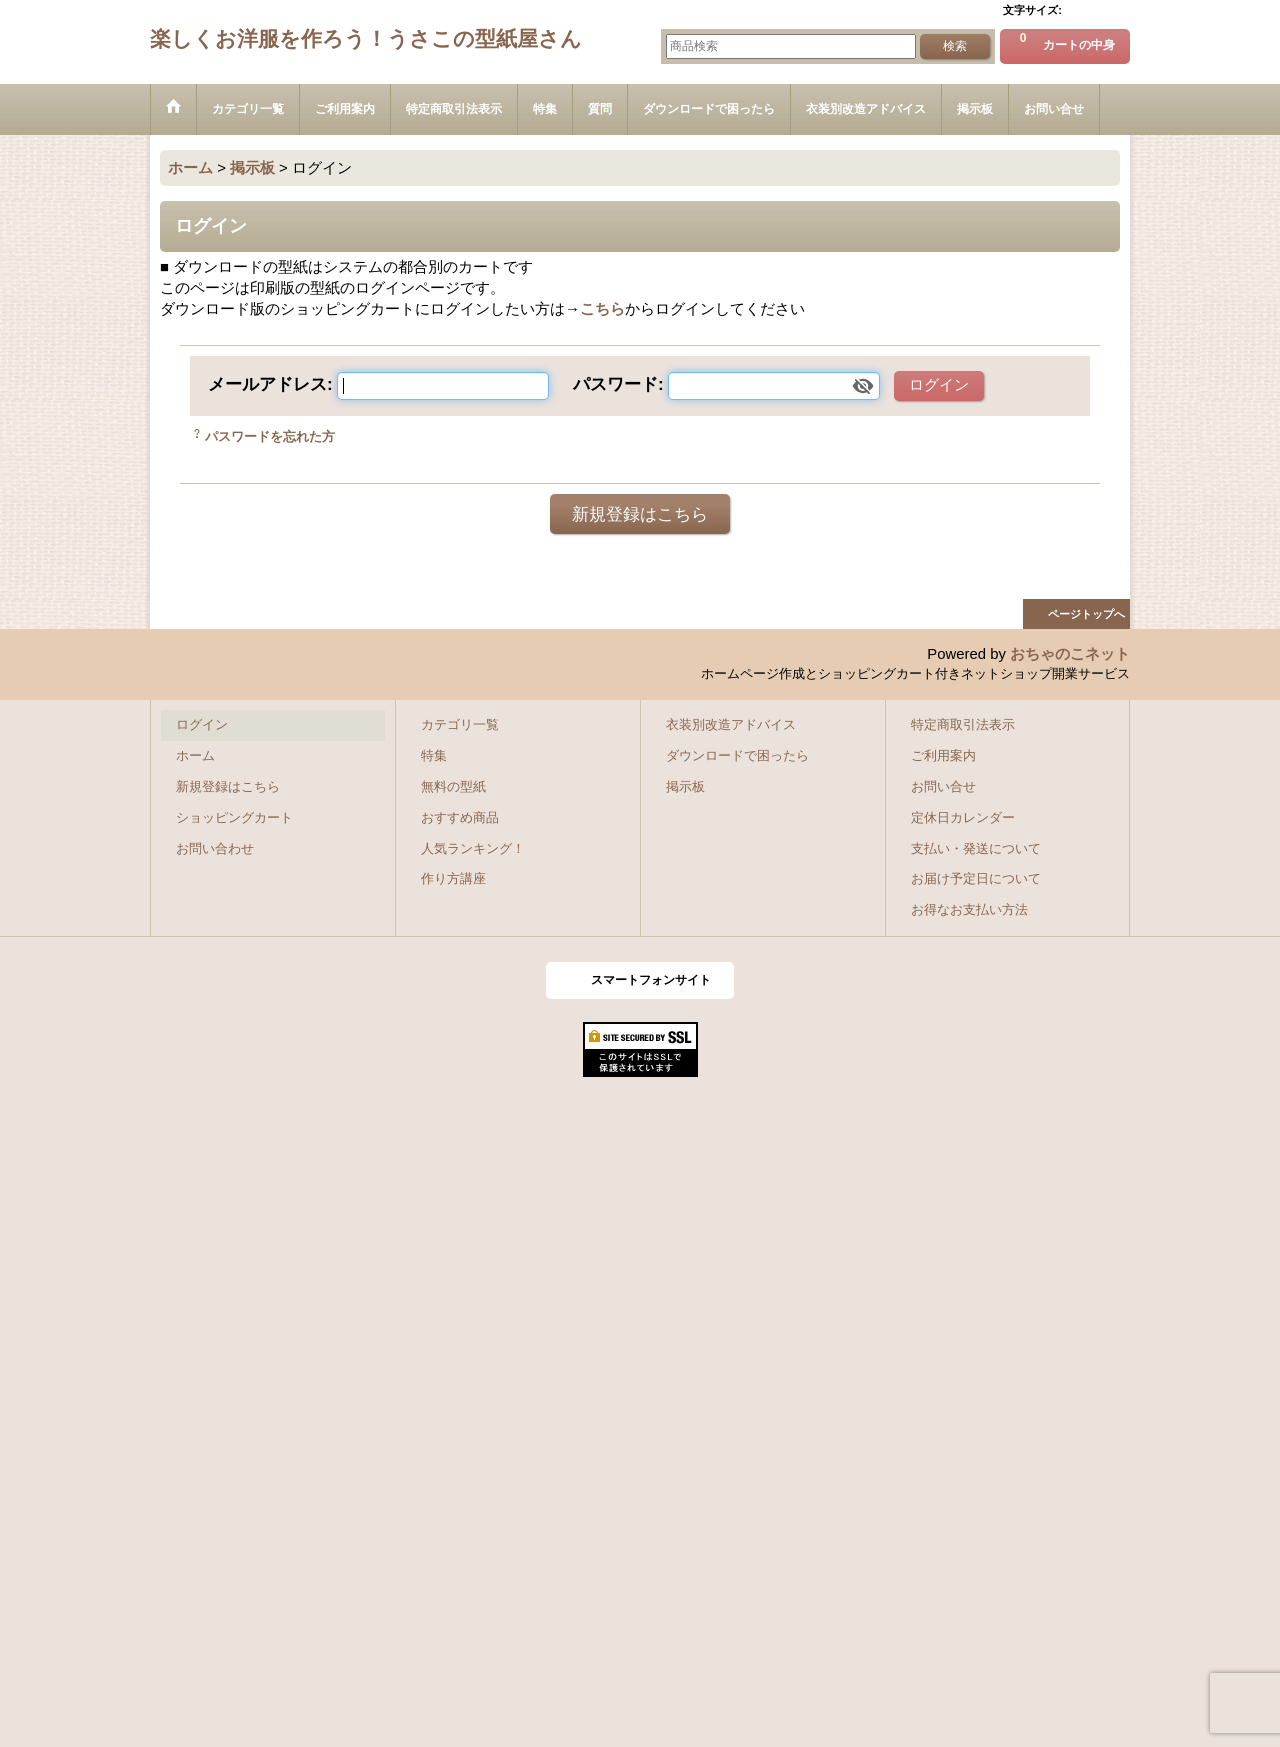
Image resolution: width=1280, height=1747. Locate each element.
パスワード (615, 384)
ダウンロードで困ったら (737, 756)
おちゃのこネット (1070, 654)
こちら (602, 309)
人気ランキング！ (473, 849)
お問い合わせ (215, 849)
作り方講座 (453, 879)
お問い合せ (943, 787)
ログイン (202, 725)
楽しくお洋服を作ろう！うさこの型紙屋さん (366, 38)
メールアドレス (267, 384)
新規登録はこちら (640, 514)
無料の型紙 (453, 787)
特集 (434, 756)
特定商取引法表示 (963, 725)
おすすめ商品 (460, 818)
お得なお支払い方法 (969, 910)
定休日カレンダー (963, 818)
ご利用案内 (943, 756)
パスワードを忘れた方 (270, 437)
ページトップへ (1086, 614)
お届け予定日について (976, 879)
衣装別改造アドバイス (731, 725)
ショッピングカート (234, 818)
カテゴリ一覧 (460, 725)
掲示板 (685, 787)
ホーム (195, 756)
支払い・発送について (976, 849)
